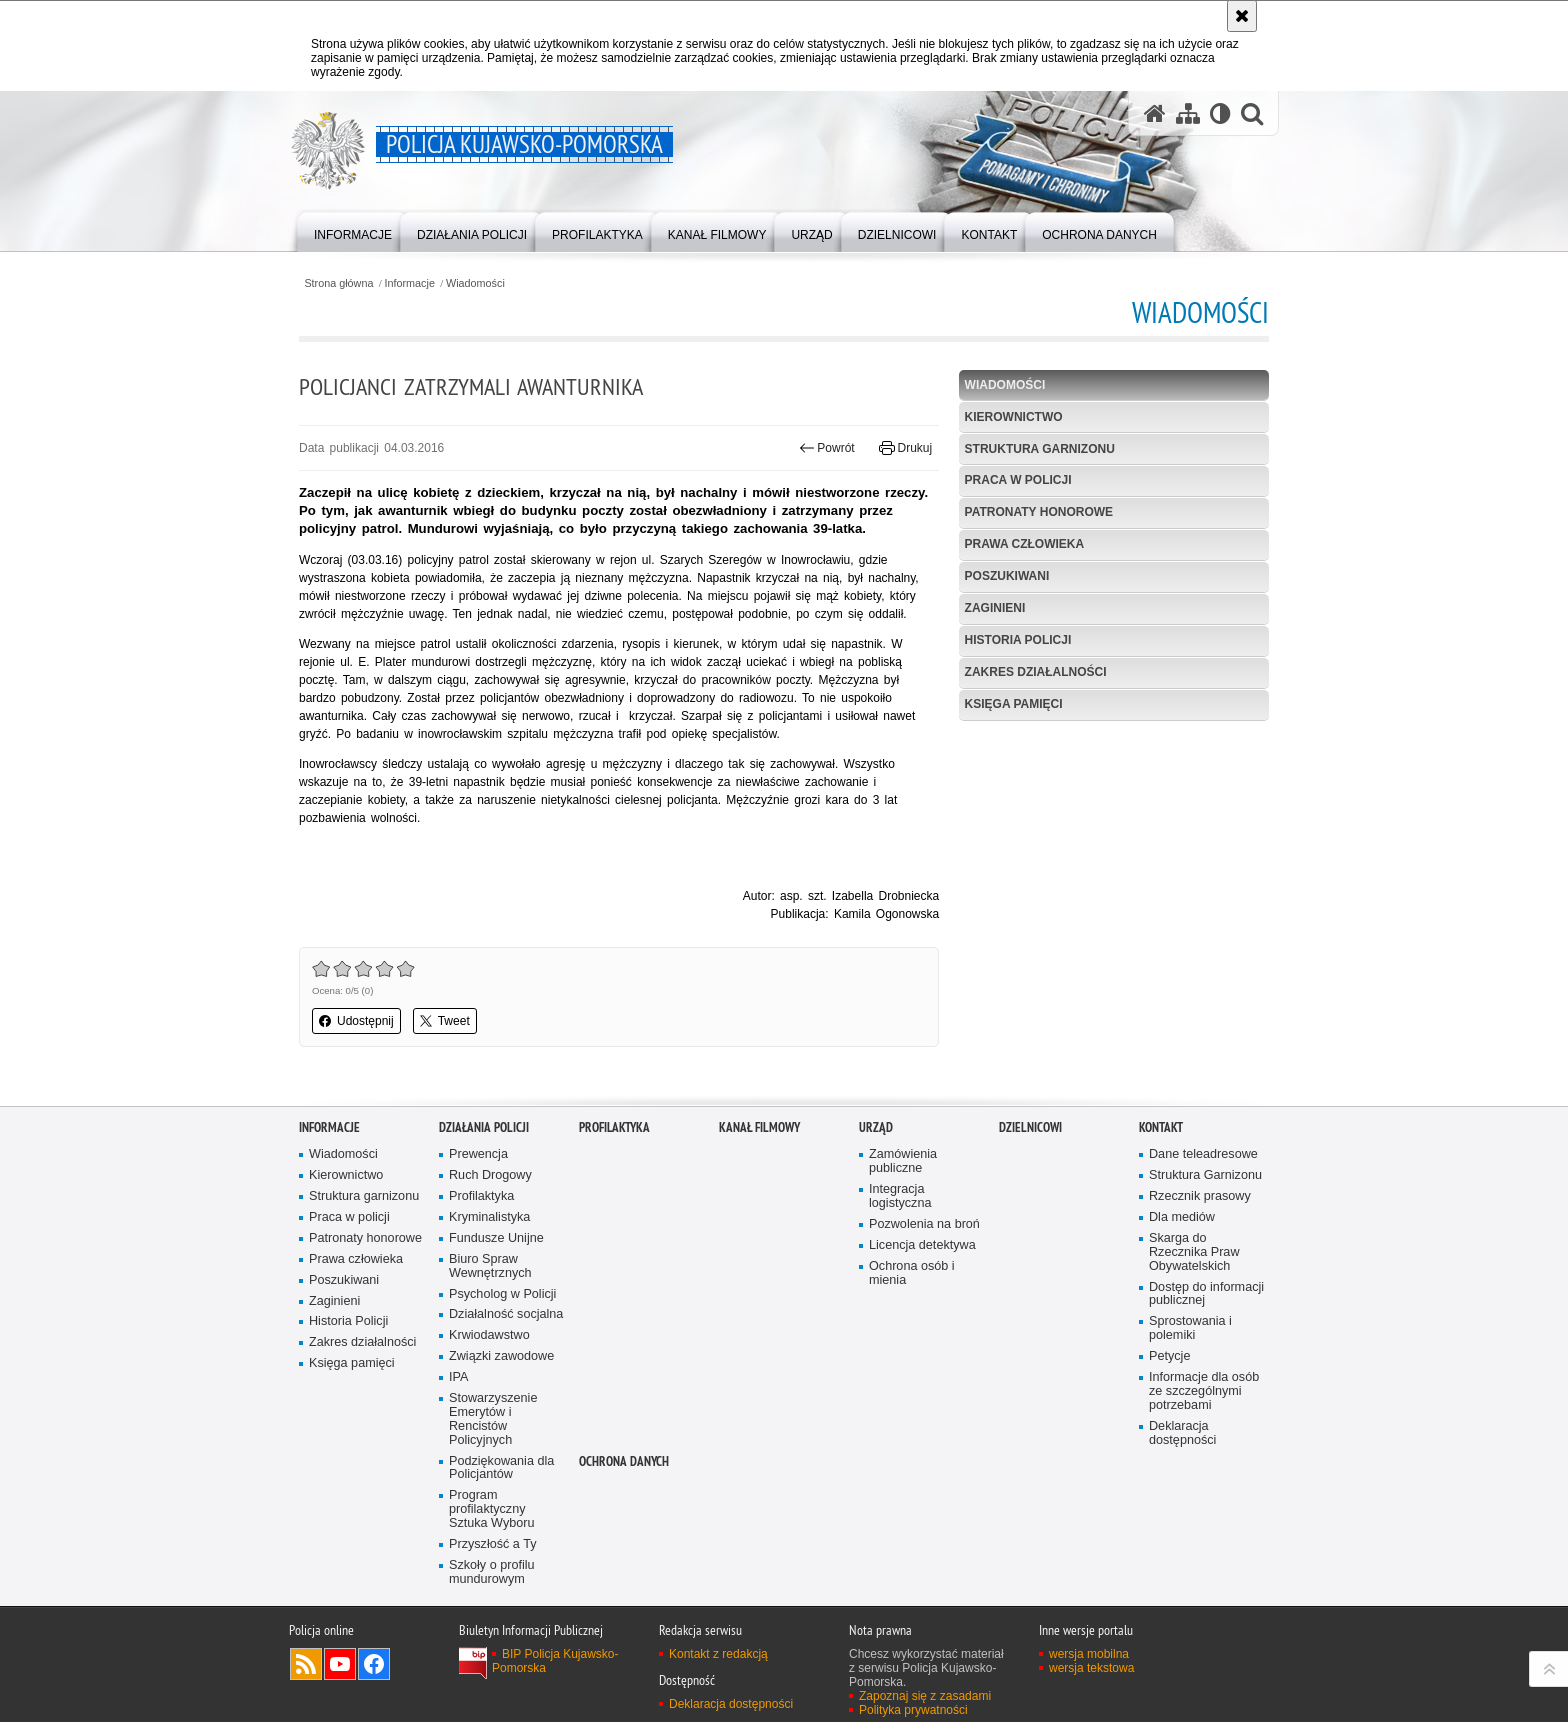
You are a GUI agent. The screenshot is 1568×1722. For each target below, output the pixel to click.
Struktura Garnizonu (1205, 1175)
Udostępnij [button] (356, 1021)
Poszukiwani (1007, 576)
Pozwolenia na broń (924, 1224)
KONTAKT (1161, 1127)
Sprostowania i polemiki (1190, 1328)
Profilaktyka (481, 1196)
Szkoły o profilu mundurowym (492, 1572)
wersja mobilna (1089, 1654)
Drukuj (905, 448)
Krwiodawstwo (489, 1335)
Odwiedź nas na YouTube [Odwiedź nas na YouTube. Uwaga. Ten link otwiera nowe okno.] (340, 1664)
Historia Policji (1018, 640)
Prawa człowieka (1025, 544)
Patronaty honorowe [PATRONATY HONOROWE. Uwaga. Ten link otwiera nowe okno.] (1039, 512)
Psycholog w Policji (502, 1294)
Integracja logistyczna (900, 1196)
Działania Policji (484, 1127)
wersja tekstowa (1091, 1668)
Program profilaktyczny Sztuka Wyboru (492, 1509)
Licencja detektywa (922, 1245)
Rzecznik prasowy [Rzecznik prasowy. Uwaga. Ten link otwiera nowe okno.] (1200, 1196)
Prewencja (478, 1154)
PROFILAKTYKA (614, 1127)
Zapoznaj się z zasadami (925, 1696)
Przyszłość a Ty (492, 1544)
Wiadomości (475, 283)
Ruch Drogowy (490, 1175)
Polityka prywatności (913, 1710)
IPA (458, 1377)
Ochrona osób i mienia (912, 1273)
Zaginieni (995, 608)
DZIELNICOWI (1030, 1127)
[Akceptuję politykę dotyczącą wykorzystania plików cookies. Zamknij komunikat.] (1242, 16)
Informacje (410, 283)
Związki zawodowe (501, 1356)
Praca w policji (1018, 480)
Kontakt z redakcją (718, 1654)
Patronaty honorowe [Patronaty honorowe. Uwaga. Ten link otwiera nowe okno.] (365, 1238)
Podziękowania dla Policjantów (501, 1468)
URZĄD (876, 1127)
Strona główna (338, 283)
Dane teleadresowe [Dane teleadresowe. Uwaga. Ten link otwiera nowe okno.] (1203, 1154)
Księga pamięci (1014, 704)
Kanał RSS (306, 1664)
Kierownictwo (1014, 417)
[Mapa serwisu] (1188, 113)
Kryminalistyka (489, 1217)
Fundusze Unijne (496, 1238)
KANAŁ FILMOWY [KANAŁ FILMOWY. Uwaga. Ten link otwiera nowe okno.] (759, 1127)
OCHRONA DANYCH (624, 1461)
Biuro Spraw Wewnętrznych (490, 1266)
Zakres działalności (1036, 672)
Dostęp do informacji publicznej (1206, 1294)
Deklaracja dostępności (1182, 1433)
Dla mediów (1182, 1217)
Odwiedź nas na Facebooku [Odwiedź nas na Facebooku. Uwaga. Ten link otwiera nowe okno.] (374, 1664)
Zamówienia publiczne (903, 1161)
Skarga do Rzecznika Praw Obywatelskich (1194, 1252)
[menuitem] (353, 230)
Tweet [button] (445, 1021)
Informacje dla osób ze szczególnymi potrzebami (1204, 1391)
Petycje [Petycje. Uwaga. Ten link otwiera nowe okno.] (1169, 1356)
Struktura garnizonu (1040, 449)
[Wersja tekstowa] (1220, 113)
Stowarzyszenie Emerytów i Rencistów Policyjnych (493, 1419)
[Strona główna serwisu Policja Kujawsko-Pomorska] (1155, 113)
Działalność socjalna (506, 1314)
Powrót (827, 448)
